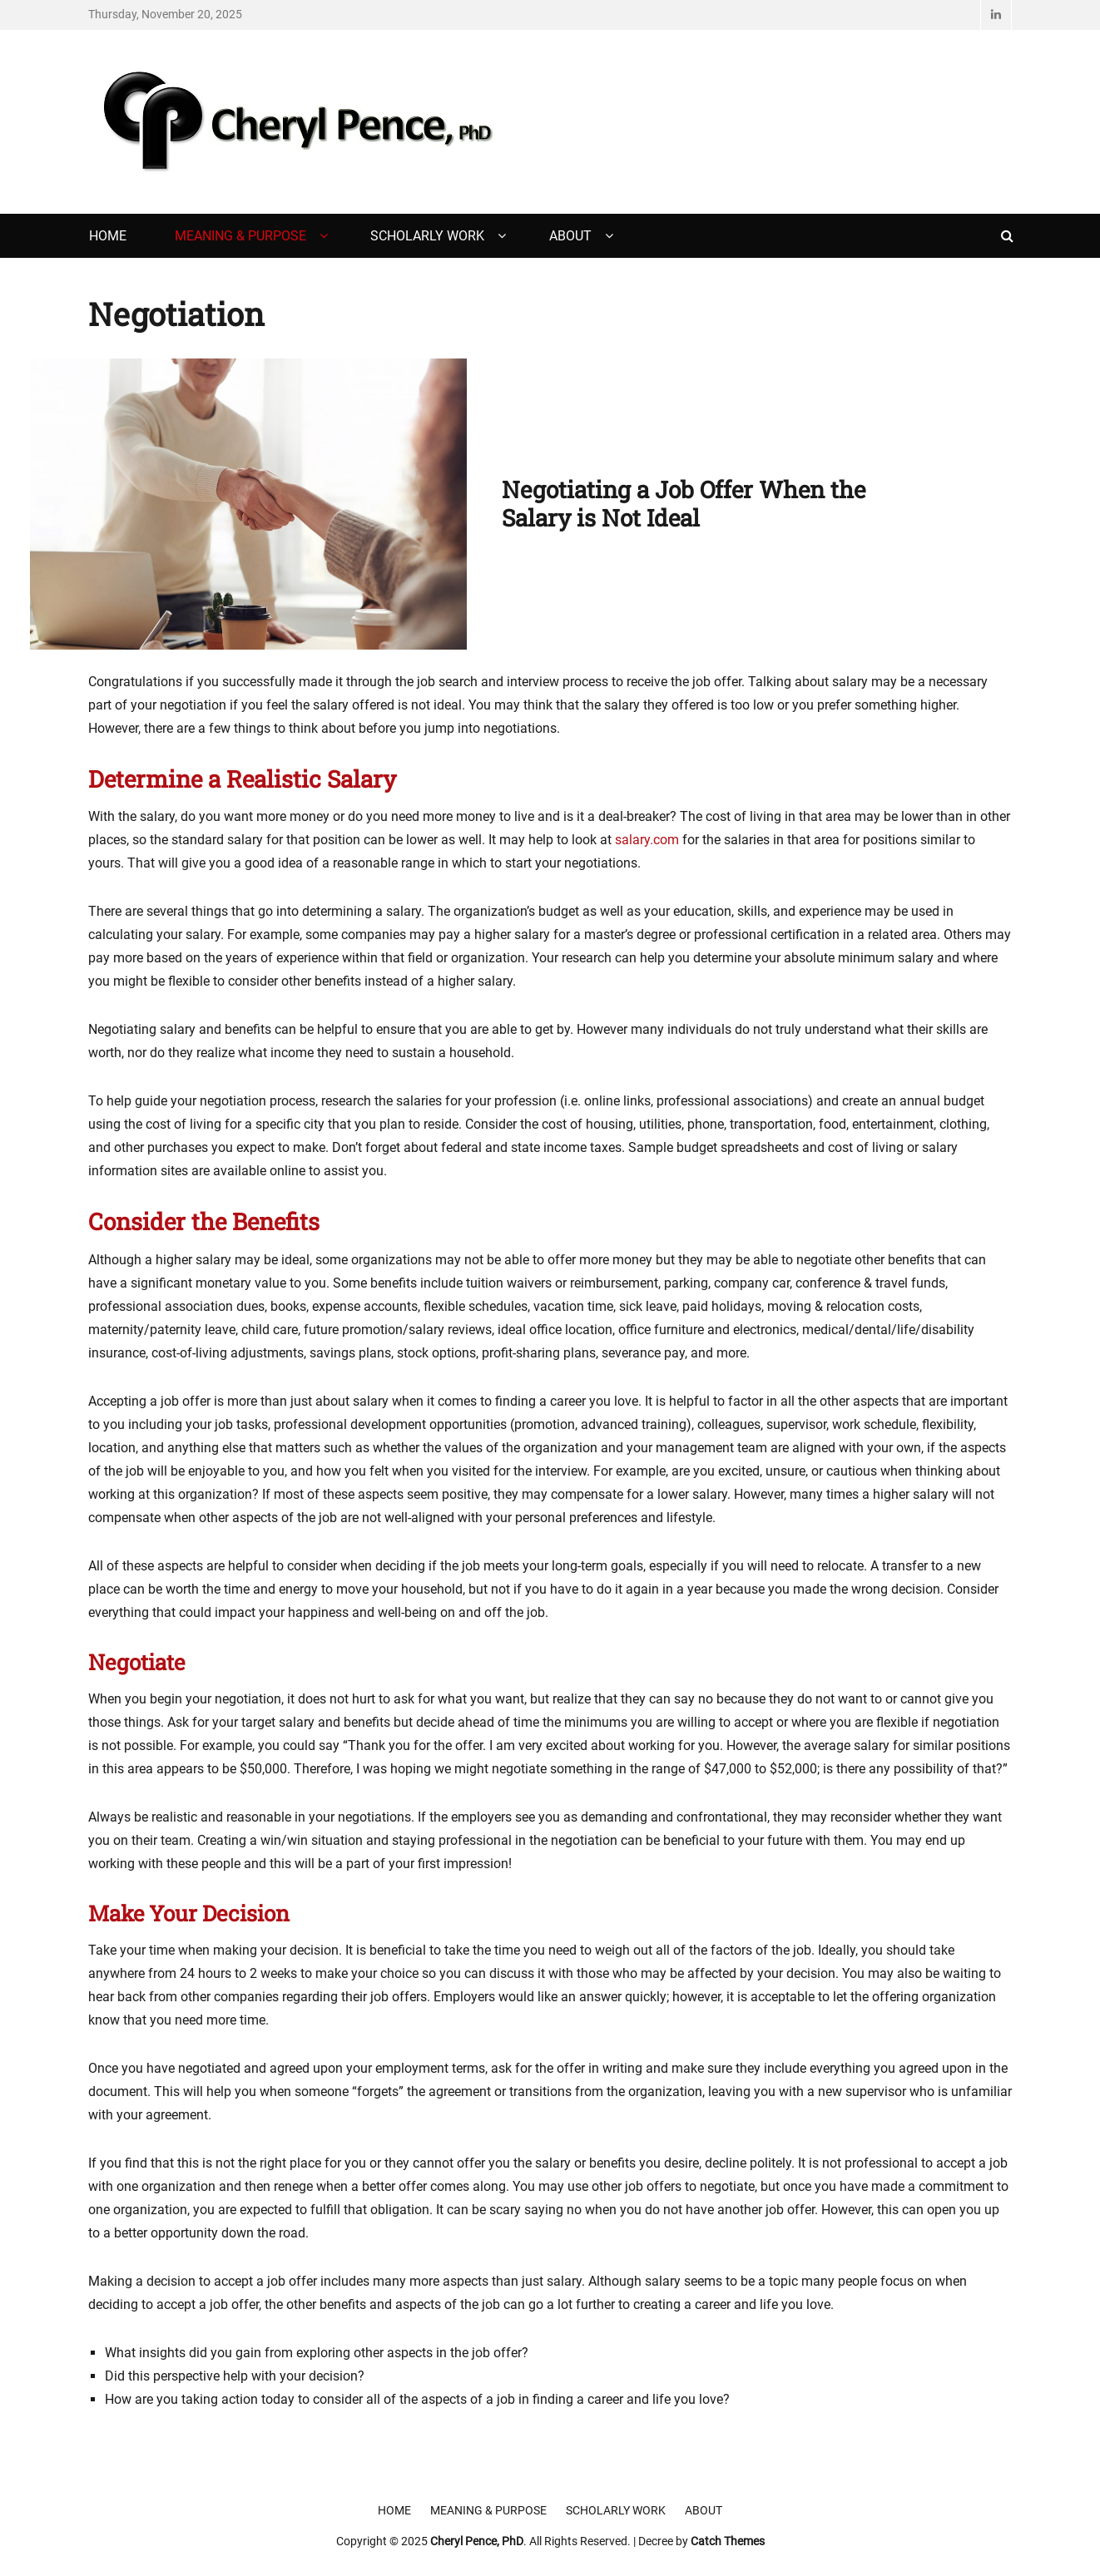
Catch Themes (728, 2541)
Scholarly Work (427, 236)
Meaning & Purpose (240, 236)
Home (107, 236)
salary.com (647, 840)
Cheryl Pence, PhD (476, 2541)
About (570, 236)
